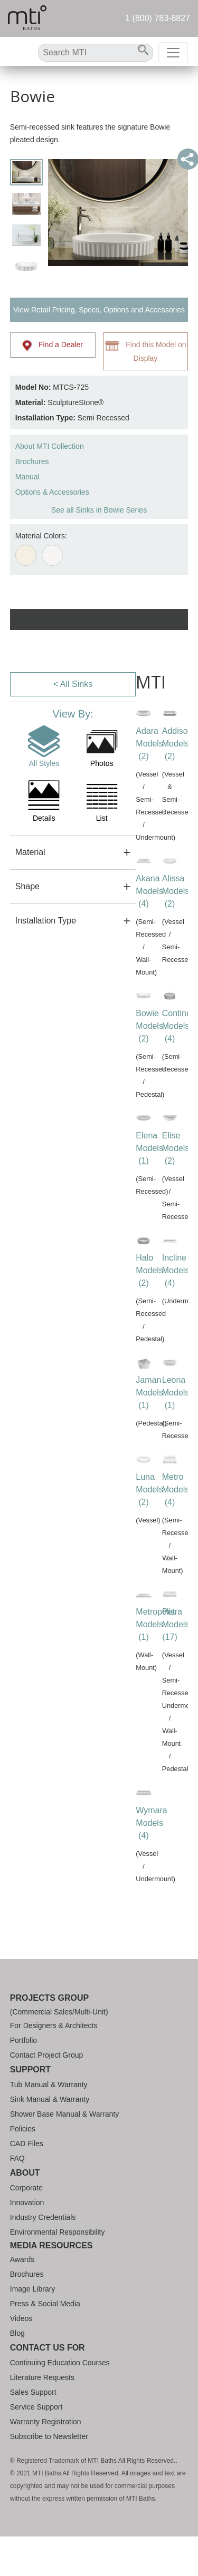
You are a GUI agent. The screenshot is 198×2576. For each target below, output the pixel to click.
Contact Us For (47, 2347)
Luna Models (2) (149, 1489)
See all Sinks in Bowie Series (99, 510)
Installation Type (45, 920)
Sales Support (33, 2392)
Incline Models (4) (176, 1270)
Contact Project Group (46, 2055)
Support (30, 2069)
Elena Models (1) (149, 1148)
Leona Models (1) (176, 1392)
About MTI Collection (49, 446)
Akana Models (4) (149, 891)
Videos (21, 2318)
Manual (27, 477)
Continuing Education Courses (60, 2362)
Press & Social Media (45, 2303)
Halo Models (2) (149, 1270)
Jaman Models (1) (149, 1392)
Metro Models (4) (176, 1489)
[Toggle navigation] (173, 52)
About (25, 2172)
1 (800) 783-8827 (157, 18)
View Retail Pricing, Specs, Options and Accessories (99, 310)
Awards (22, 2259)
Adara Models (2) (149, 743)
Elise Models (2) (176, 1148)
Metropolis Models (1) (155, 1624)
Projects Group (49, 1997)
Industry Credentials (43, 2217)
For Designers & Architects (54, 2025)
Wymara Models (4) (151, 1823)
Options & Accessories (52, 492)
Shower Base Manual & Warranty (64, 2114)
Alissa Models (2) (176, 891)
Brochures (32, 461)
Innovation (27, 2202)
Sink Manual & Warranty (49, 2099)
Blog (17, 2333)
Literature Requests (42, 2377)
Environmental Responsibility (57, 2232)
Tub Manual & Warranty (49, 2084)
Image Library (32, 2289)
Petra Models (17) (176, 1624)
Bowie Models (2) (149, 1026)
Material (30, 852)
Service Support (36, 2407)
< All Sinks (72, 684)
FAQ (17, 2158)
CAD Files (26, 2143)
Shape (27, 886)
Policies (22, 2129)
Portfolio (23, 2040)
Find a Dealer (52, 345)
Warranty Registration (45, 2421)
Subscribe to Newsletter (49, 2436)
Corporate (26, 2188)
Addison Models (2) (177, 743)
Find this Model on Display (145, 350)
